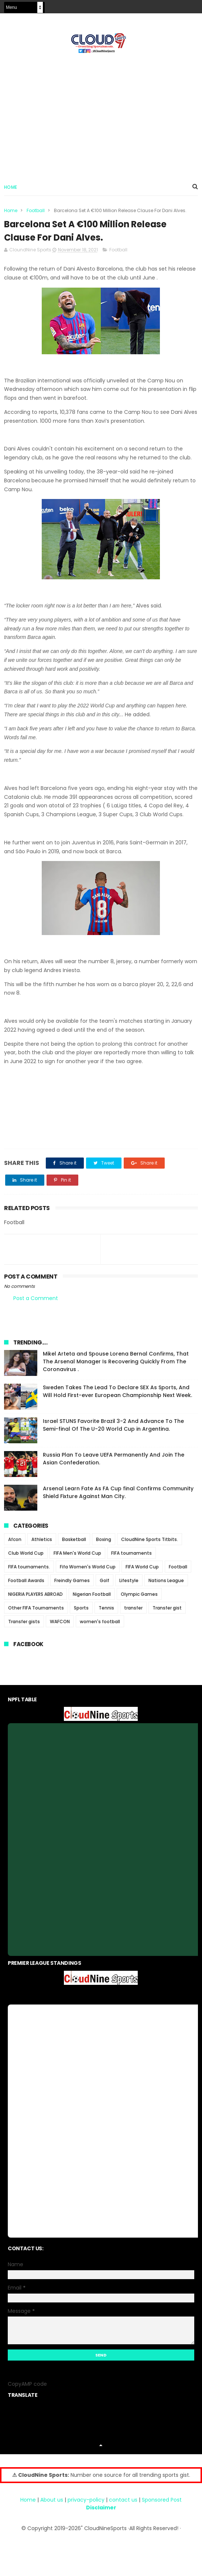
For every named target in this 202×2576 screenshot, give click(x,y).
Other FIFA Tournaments (36, 1608)
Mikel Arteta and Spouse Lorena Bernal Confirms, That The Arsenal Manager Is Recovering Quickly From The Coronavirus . (116, 1361)
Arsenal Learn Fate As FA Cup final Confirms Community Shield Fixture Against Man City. (118, 1492)
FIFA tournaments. (29, 1567)
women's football (100, 1622)
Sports (81, 1608)
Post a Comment (35, 1299)
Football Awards (26, 1581)
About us (51, 2500)
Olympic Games (139, 1594)
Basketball (74, 1540)
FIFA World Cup (142, 1567)
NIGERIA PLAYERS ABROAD (35, 1594)
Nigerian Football (92, 1594)
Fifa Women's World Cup (88, 1567)
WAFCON (60, 1622)
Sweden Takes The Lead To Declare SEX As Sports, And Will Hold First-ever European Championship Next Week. (117, 1391)
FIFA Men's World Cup (77, 1553)
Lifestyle (128, 1581)
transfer (133, 1608)
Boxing (103, 1540)
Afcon (14, 1540)
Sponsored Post (162, 2500)
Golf (104, 1581)
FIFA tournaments (131, 1553)
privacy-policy (86, 2500)
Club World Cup (26, 1553)
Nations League (166, 1581)
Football (36, 211)
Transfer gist (167, 1608)
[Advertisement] (101, 115)
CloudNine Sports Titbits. (149, 1540)
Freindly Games (72, 1581)
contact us (123, 2500)
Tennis (106, 1608)
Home (10, 187)
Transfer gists (24, 1622)
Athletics (41, 1540)
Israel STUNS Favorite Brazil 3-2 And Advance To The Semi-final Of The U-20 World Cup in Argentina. (113, 1425)
